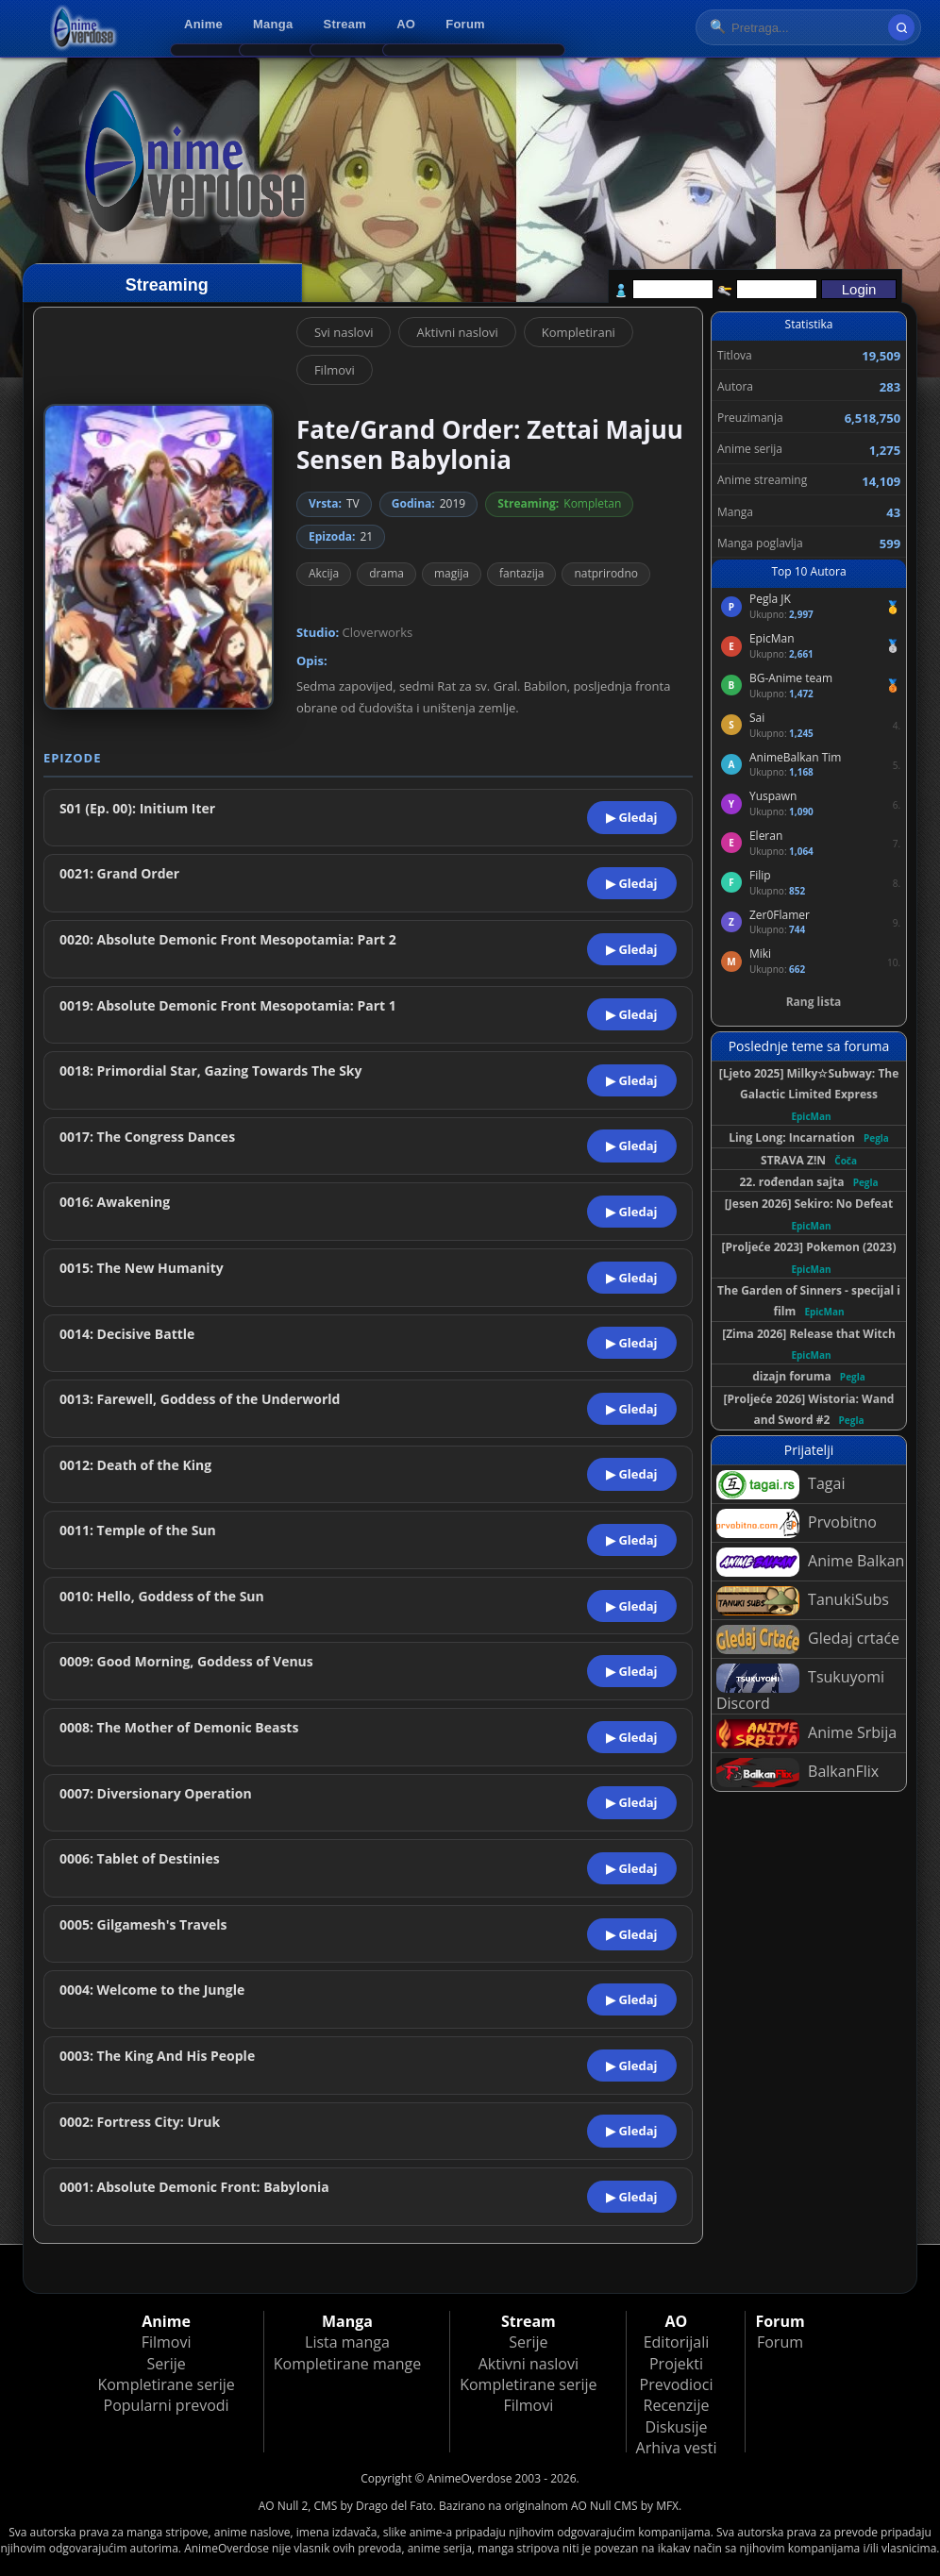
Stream (345, 24)
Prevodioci (676, 2384)
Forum (465, 24)
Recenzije (677, 2405)
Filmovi (334, 369)
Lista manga (347, 2342)
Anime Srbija (806, 1733)
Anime (203, 24)
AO (405, 24)
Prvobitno (796, 1523)
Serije (165, 2363)
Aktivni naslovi (456, 332)
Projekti (676, 2363)
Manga (273, 24)
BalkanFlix (797, 1772)
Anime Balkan (810, 1562)
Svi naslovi (344, 332)
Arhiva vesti (676, 2447)
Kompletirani (578, 332)
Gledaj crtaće (807, 1639)
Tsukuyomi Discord (800, 1689)
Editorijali (677, 2342)
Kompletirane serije (165, 2384)
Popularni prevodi (166, 2405)
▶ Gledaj (631, 817)
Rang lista (814, 1002)
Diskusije (676, 2427)
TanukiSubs (802, 1600)
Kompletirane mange (347, 2363)
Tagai (780, 1484)
